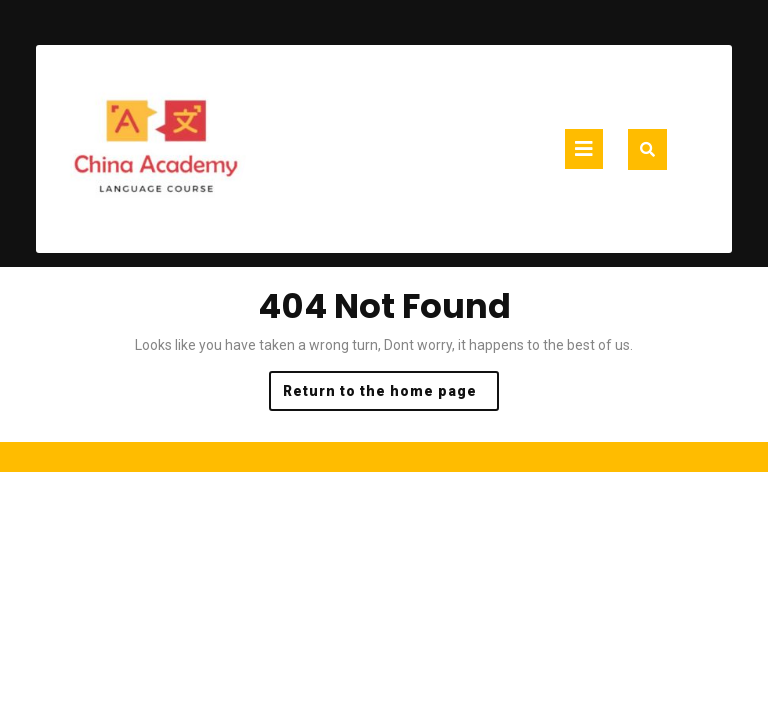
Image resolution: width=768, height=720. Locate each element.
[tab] (584, 149)
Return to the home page (391, 395)
